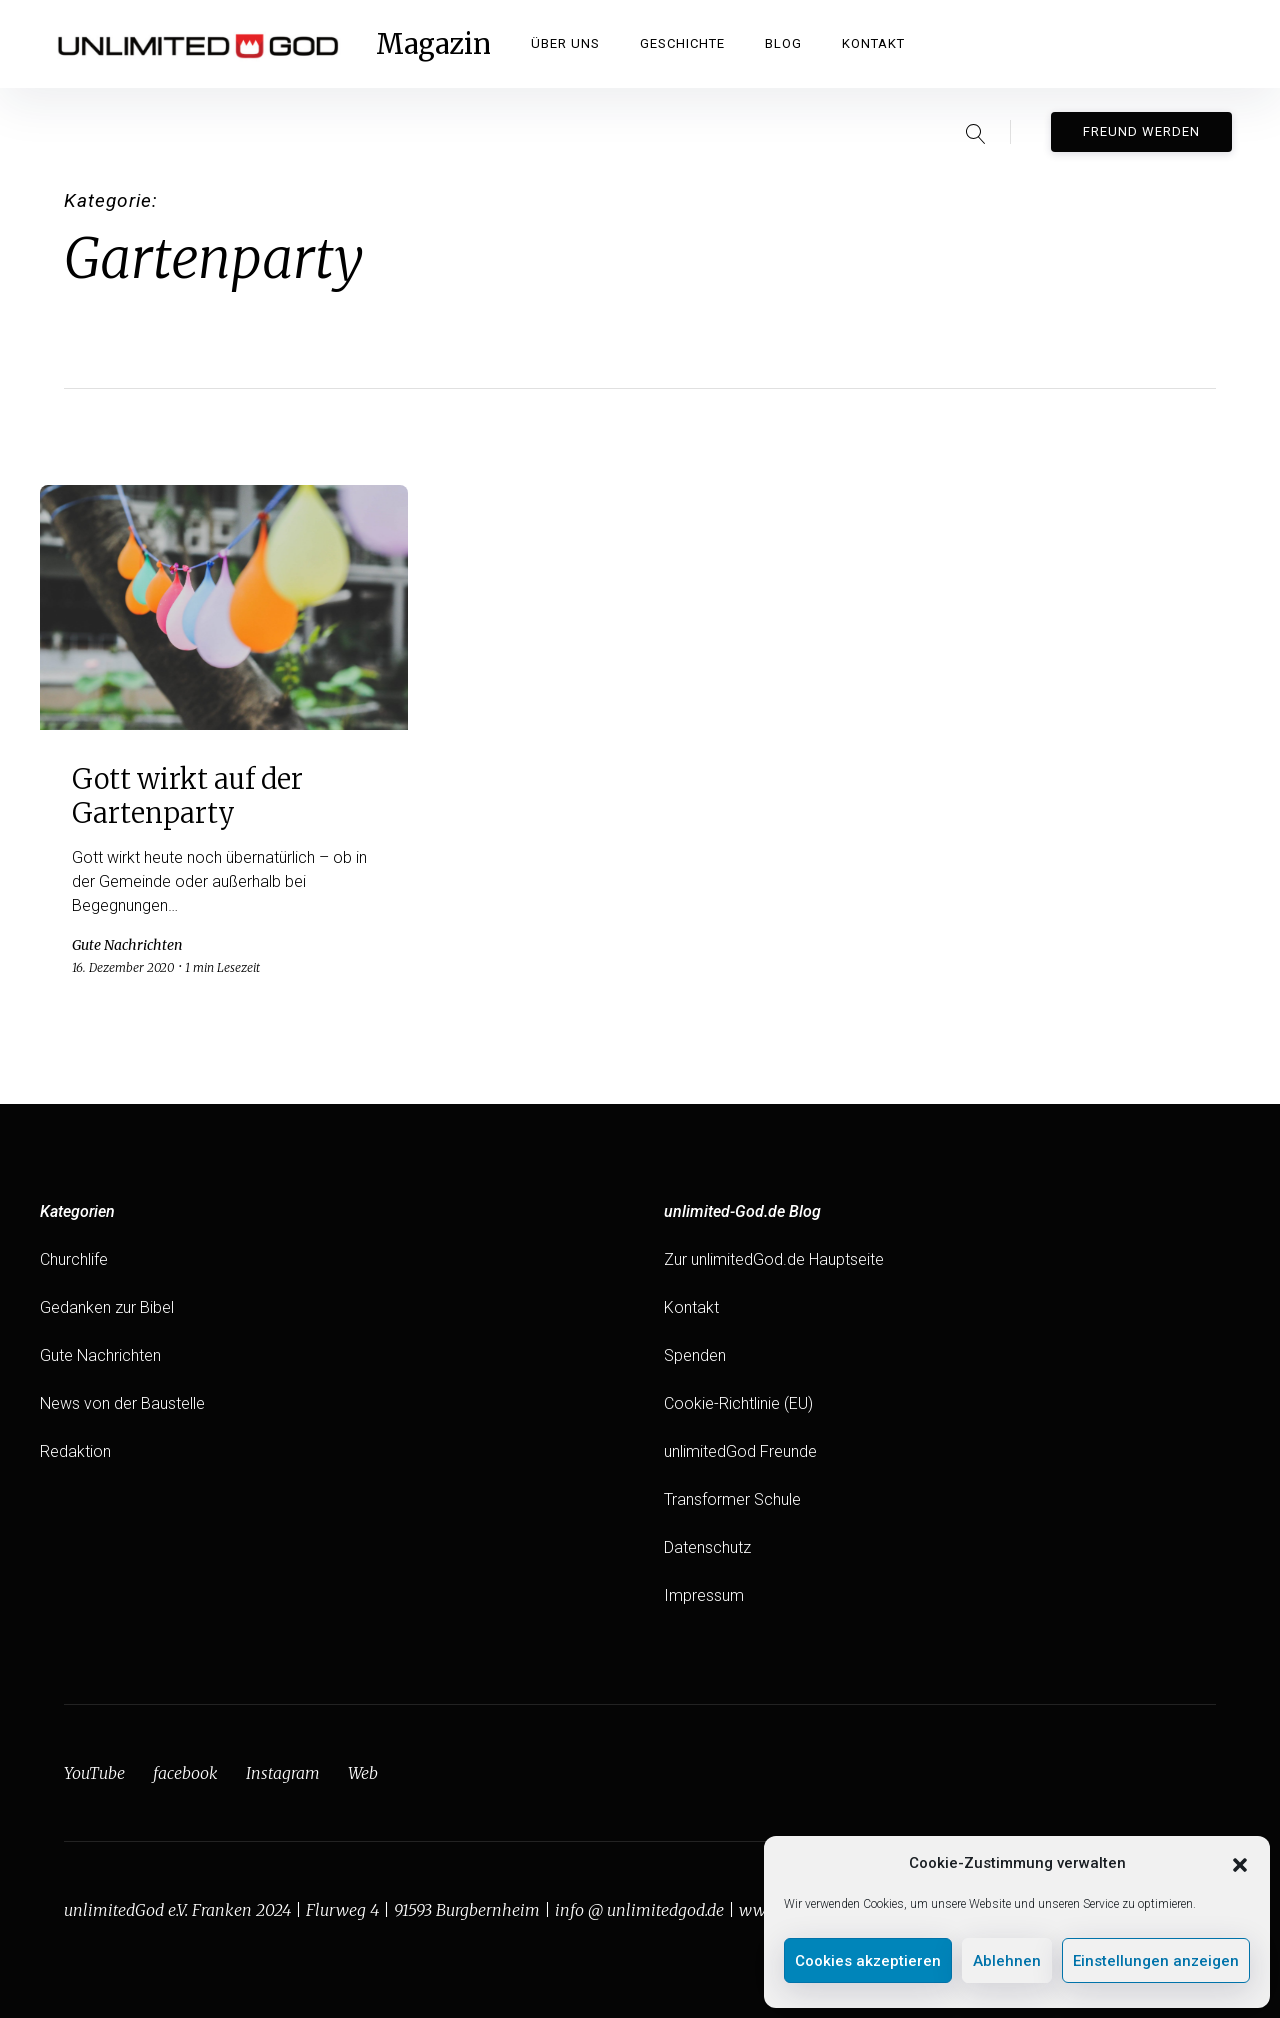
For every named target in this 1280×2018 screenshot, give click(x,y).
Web (363, 1773)
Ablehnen (1007, 1961)
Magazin (433, 44)
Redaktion (75, 1451)
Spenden (695, 1355)
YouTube (94, 1773)
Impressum (704, 1595)
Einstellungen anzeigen (1156, 1961)
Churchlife (74, 1259)
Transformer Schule (732, 1499)
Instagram (283, 1773)
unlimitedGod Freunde (740, 1451)
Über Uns (565, 43)
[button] (1240, 1863)
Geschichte (682, 43)
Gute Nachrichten (100, 1355)
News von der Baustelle (122, 1403)
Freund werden (1141, 131)
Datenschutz (707, 1547)
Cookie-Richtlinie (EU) (738, 1403)
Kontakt (873, 43)
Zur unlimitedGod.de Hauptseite (774, 1259)
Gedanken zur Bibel (107, 1307)
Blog (783, 43)
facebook (185, 1773)
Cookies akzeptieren (868, 1961)
